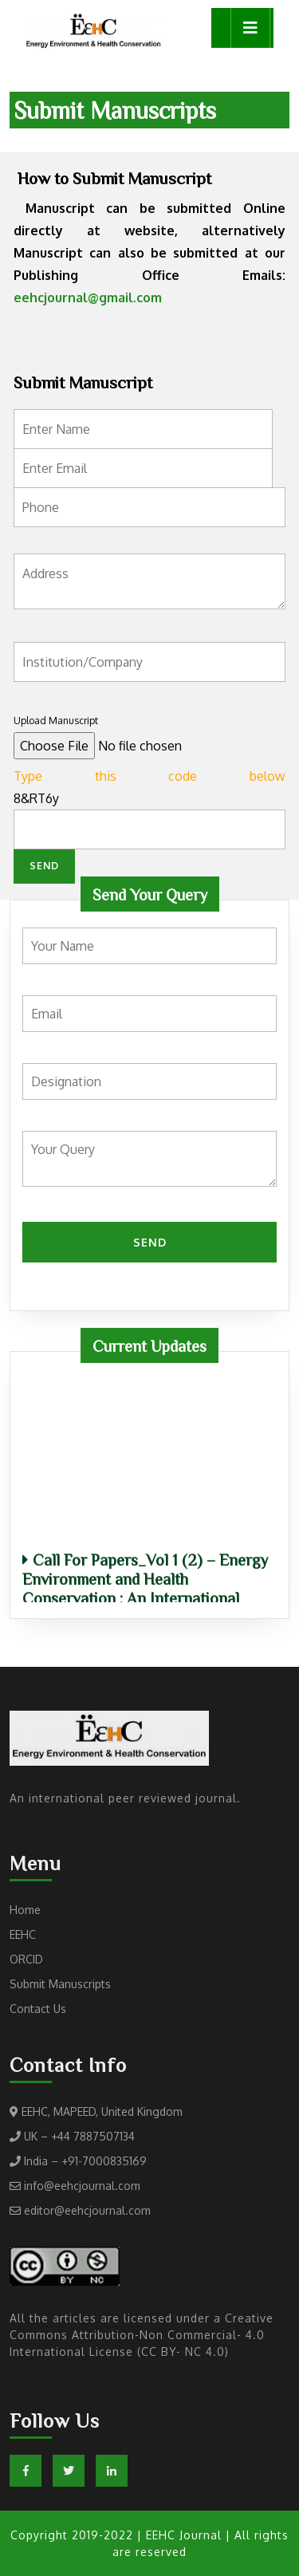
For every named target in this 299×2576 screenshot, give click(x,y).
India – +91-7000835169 (85, 2161)
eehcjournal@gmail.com (88, 297)
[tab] (250, 28)
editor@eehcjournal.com (87, 2210)
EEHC (23, 1934)
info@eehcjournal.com (82, 2185)
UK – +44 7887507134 (79, 2136)
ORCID (26, 1959)
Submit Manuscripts (60, 1984)
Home (25, 1909)
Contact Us (38, 2008)
